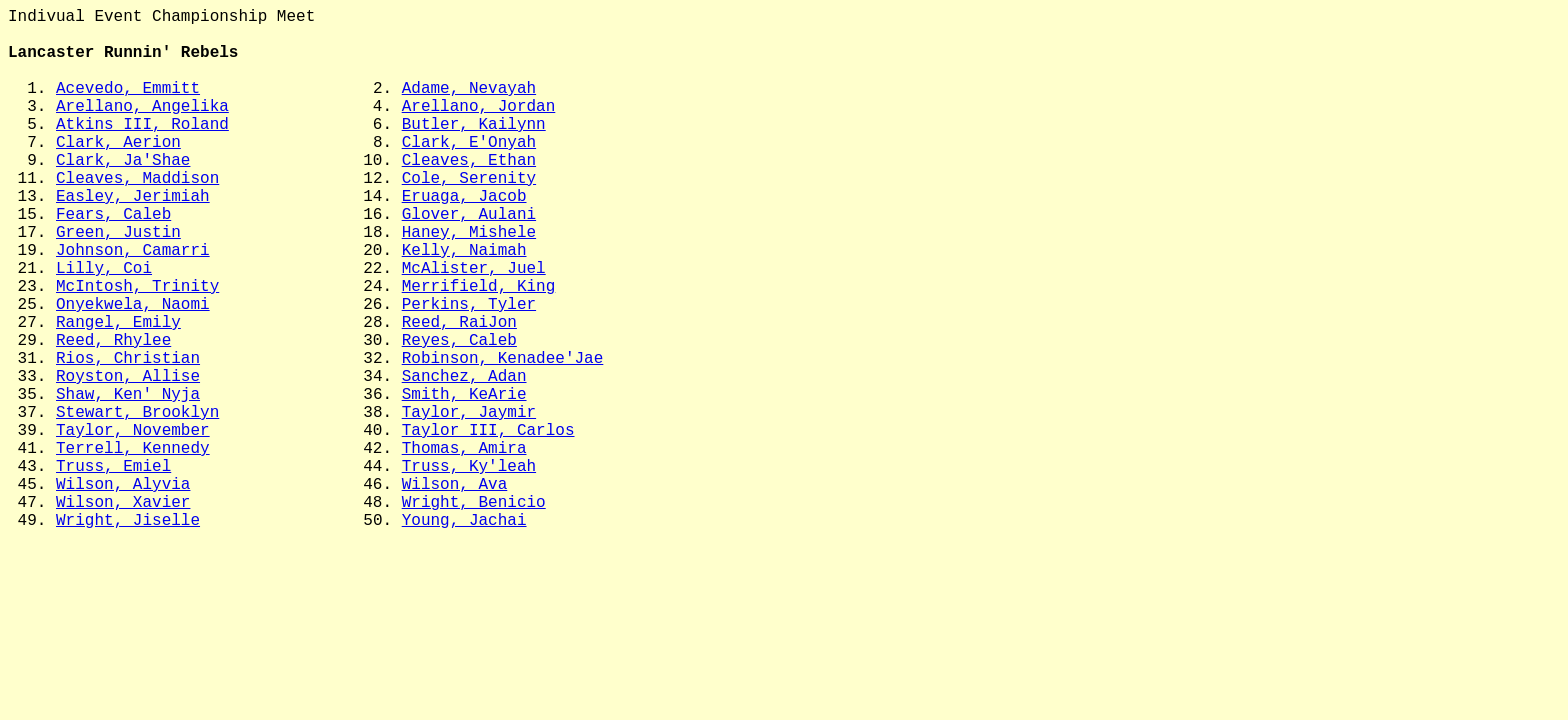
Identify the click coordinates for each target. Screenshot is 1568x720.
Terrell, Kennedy (133, 547)
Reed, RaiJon (459, 393)
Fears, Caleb (113, 261)
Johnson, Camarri (133, 305)
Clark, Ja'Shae (123, 195)
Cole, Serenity (469, 217)
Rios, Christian (128, 437)
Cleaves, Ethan (469, 195)
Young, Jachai (464, 635)
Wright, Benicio (474, 613)
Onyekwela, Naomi (133, 371)
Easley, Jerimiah (133, 239)
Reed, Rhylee (113, 415)
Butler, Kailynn (474, 151)
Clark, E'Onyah (469, 173)
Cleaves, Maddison (137, 217)
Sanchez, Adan (464, 459)
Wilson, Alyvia (123, 591)
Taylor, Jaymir (469, 503)
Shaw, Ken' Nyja (128, 481)
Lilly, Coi (104, 327)
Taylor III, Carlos (488, 525)
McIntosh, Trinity (137, 349)
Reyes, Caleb (459, 415)
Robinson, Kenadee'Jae (503, 437)
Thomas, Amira (464, 547)
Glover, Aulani (469, 261)
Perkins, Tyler (469, 371)
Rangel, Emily (118, 393)
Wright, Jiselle (128, 635)
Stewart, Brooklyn (137, 503)
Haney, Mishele (469, 283)
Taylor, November (133, 525)
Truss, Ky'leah (469, 569)
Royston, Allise (128, 459)
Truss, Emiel (113, 569)
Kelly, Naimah (464, 305)
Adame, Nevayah (469, 107)
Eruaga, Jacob (464, 239)
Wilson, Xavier (123, 613)
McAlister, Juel (474, 327)
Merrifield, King (479, 349)
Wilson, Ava (455, 591)
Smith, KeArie (464, 481)
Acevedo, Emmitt (128, 107)
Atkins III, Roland (142, 151)
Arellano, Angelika (142, 129)
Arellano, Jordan (479, 129)
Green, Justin (118, 283)
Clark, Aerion (118, 173)
